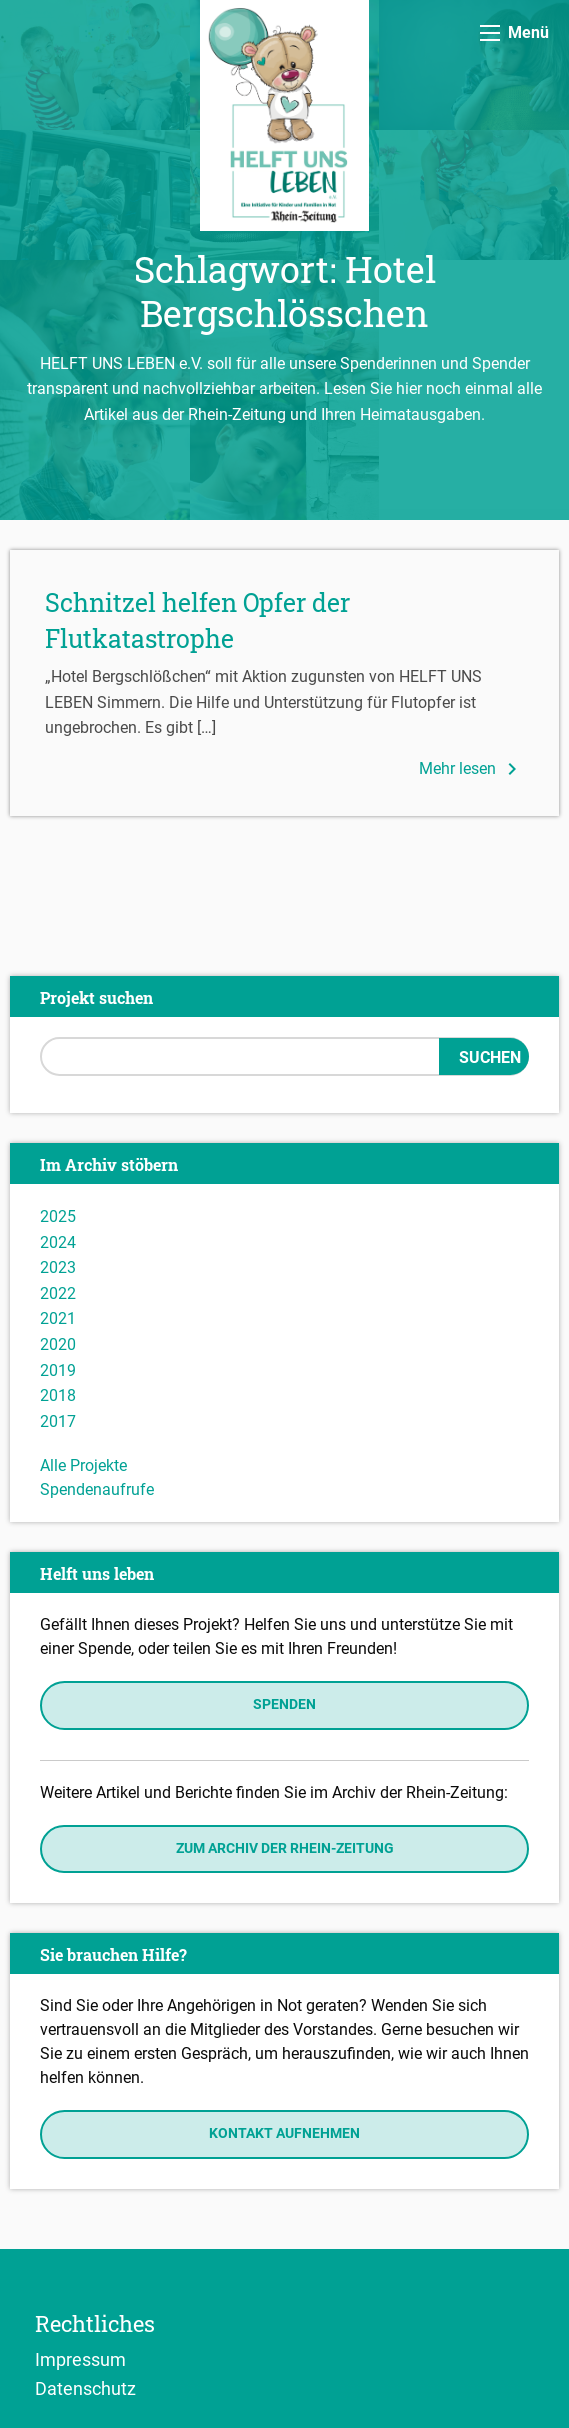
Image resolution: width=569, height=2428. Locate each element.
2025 (58, 1216)
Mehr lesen (471, 769)
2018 (58, 1395)
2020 (58, 1344)
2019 (58, 1370)
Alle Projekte (83, 1465)
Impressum (80, 2359)
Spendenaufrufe (97, 1489)
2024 (58, 1242)
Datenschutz (85, 2388)
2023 (58, 1267)
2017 (58, 1421)
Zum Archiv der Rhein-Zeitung (285, 1848)
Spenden (284, 1704)
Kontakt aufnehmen (284, 2133)
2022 (58, 1293)
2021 (58, 1318)
